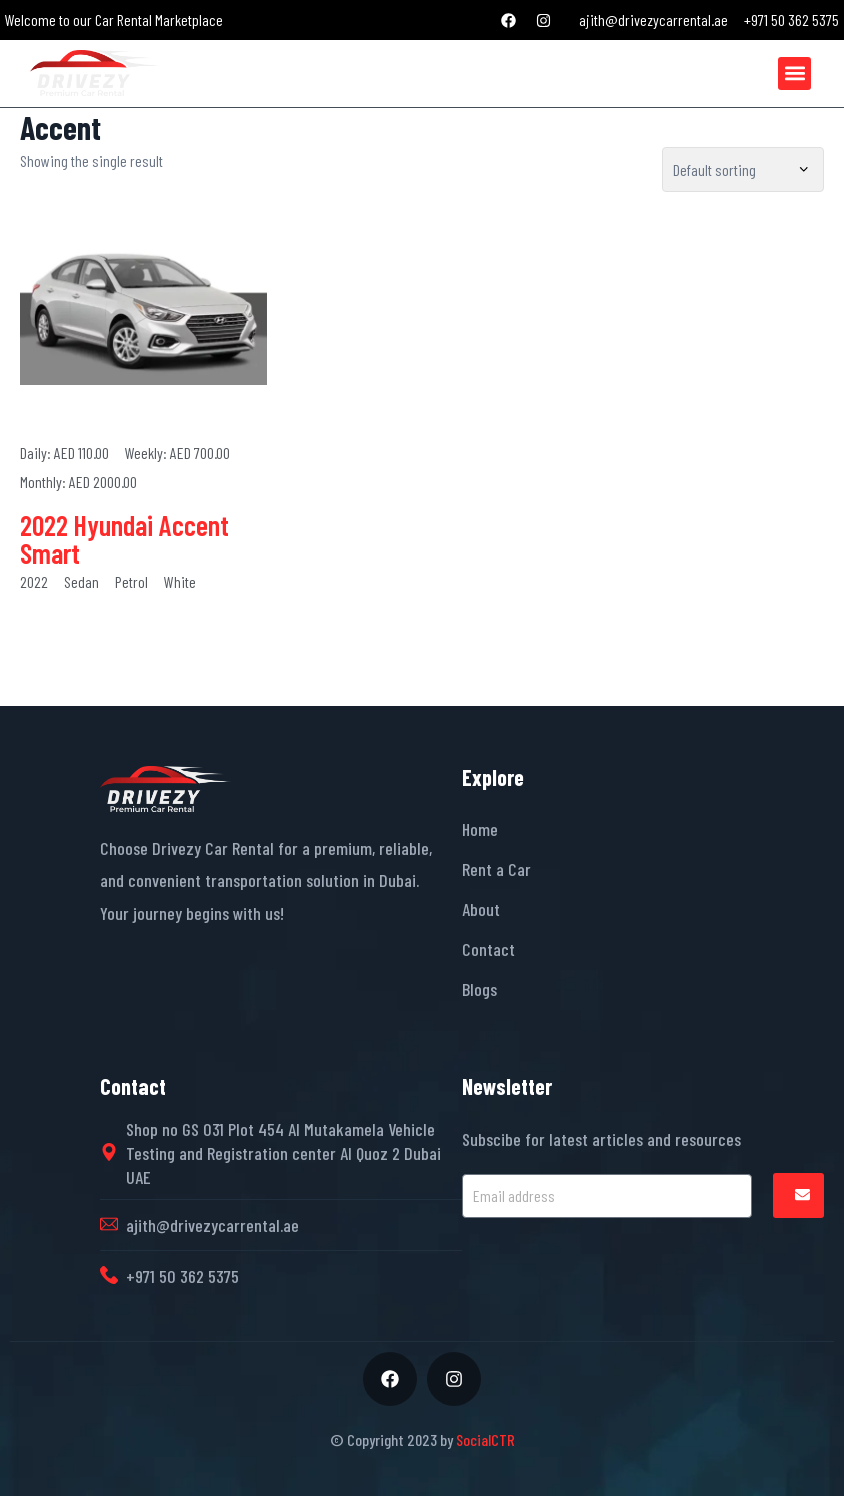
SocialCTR (485, 1439)
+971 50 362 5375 (182, 1276)
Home (480, 829)
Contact (488, 949)
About (481, 909)
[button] (794, 73)
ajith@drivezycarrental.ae (212, 1225)
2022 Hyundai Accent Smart (124, 539)
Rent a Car (496, 869)
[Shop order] (743, 169)
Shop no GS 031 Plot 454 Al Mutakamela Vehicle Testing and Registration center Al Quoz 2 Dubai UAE (283, 1153)
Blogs (479, 989)
